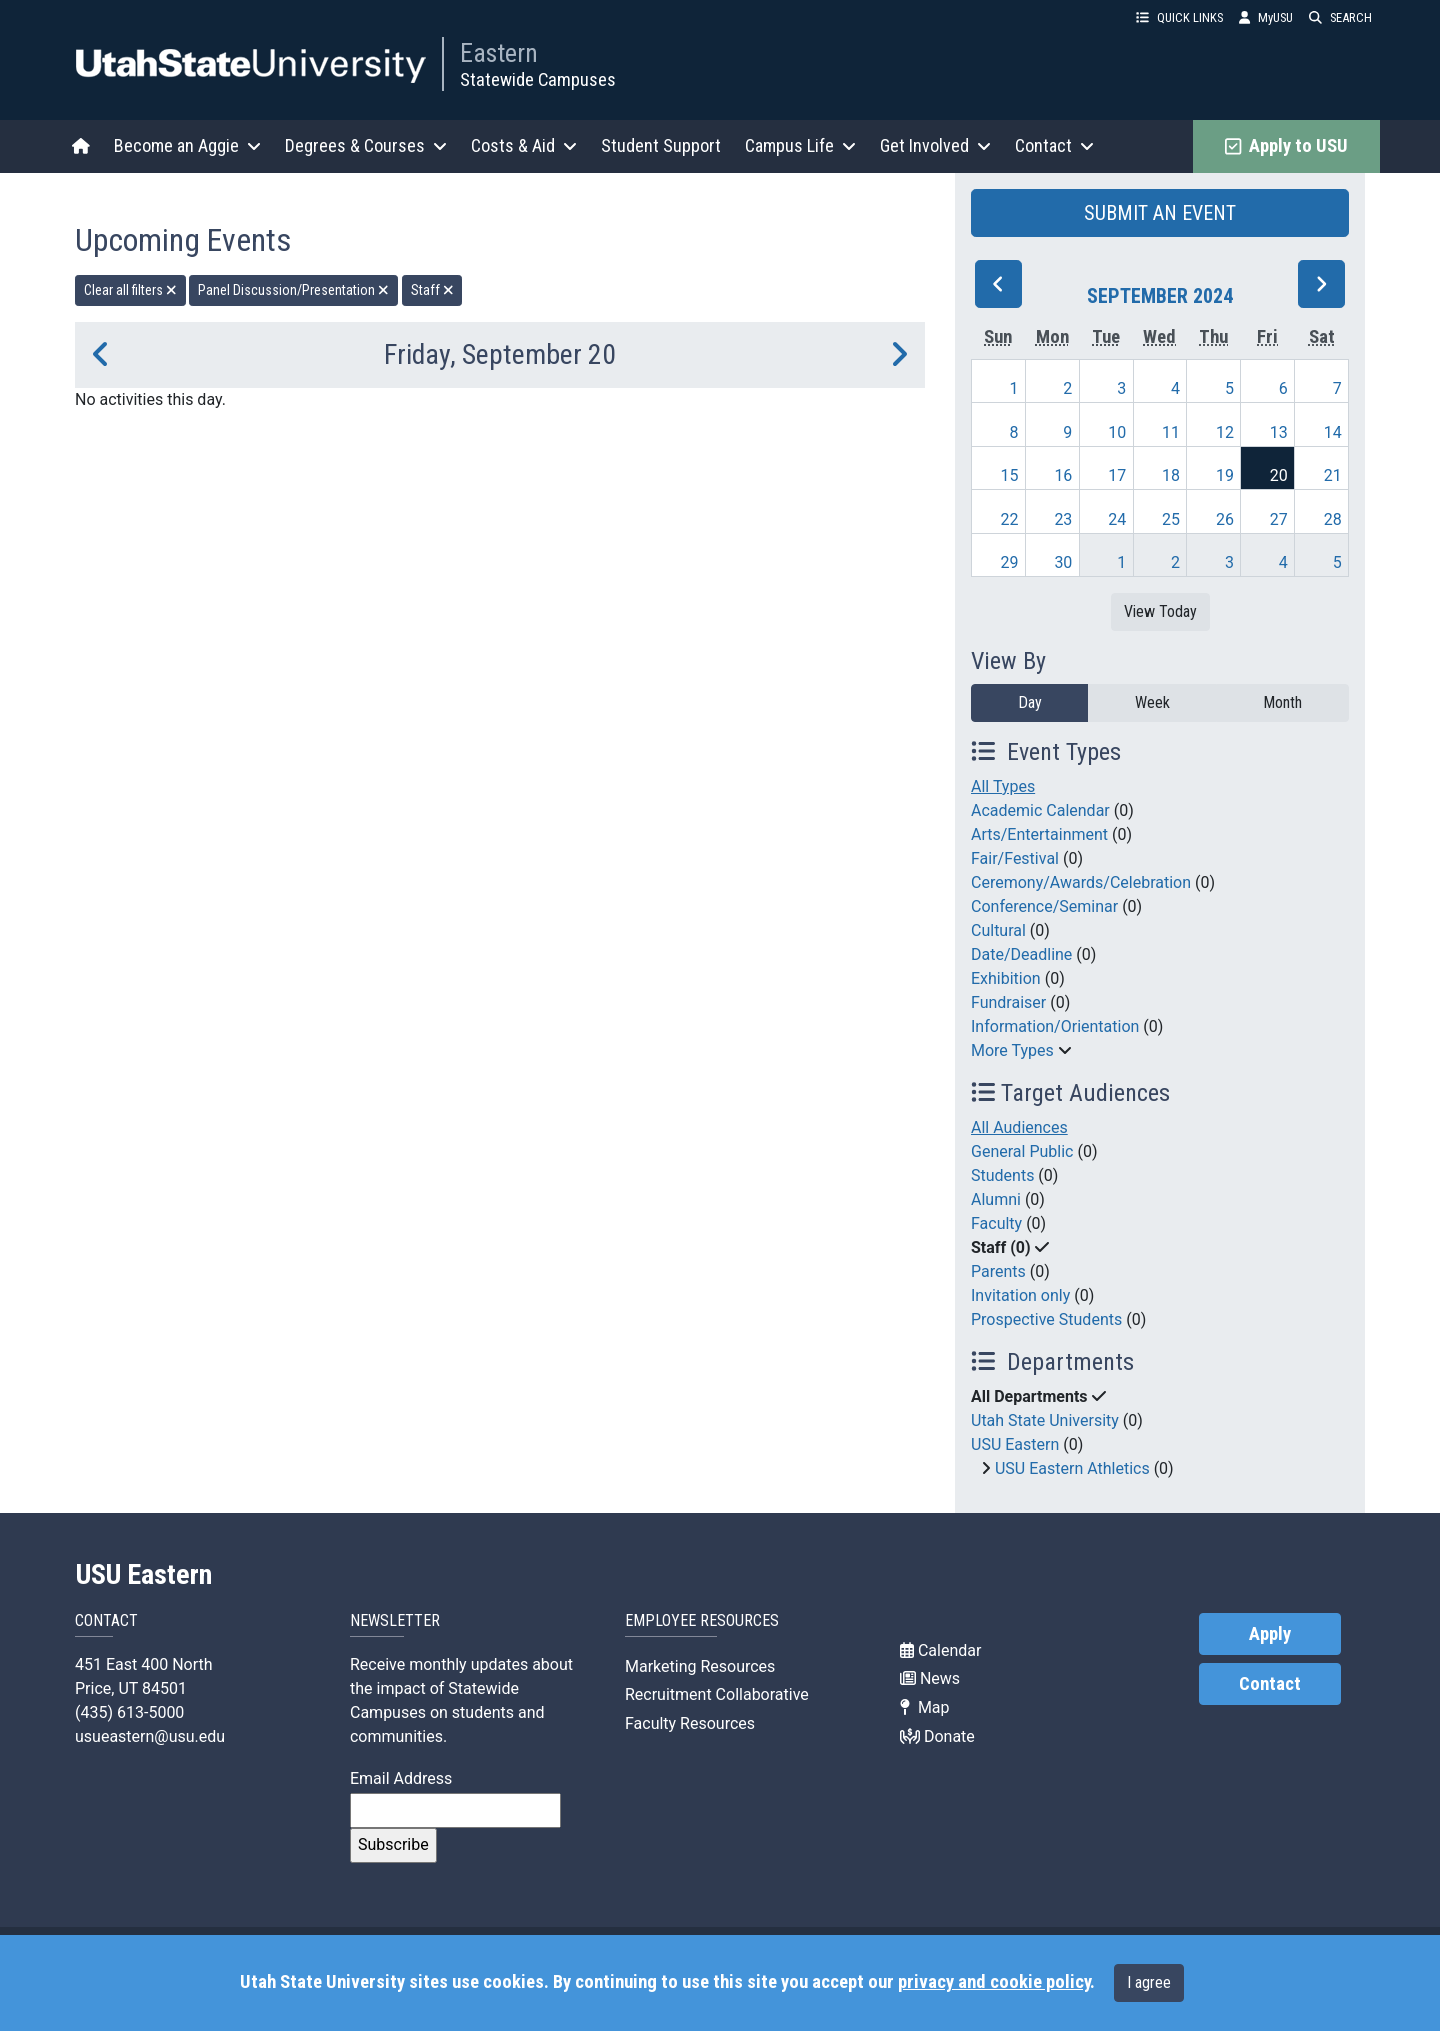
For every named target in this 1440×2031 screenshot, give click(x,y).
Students (1002, 1175)
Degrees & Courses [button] (366, 145)
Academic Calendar (1040, 810)
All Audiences (1019, 1127)
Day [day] (1030, 702)
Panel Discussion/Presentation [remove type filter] (293, 290)
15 (1010, 475)
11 (1171, 432)
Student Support (661, 145)
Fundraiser (1008, 1002)
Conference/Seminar (1044, 906)
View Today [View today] (1160, 611)
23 (1063, 519)
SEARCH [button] (1340, 17)
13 (1279, 432)
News (930, 1678)
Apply (1270, 1634)
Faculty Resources (690, 1723)
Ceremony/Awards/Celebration (1081, 882)
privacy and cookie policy (994, 1982)
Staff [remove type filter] (432, 290)
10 (1117, 432)
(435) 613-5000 (129, 1712)
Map (925, 1707)
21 (1333, 475)
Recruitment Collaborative (717, 1694)
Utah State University (1045, 1420)
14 (1333, 432)
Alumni (996, 1199)
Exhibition (1006, 978)
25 (1171, 519)
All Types (1003, 786)
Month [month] (1282, 702)
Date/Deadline (1021, 954)
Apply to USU (1286, 146)
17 (1117, 475)
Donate (937, 1736)
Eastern (499, 53)
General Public (1022, 1151)
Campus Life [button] (800, 145)
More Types (1012, 1050)
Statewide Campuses (538, 79)
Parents (998, 1271)
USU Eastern (1015, 1444)
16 (1063, 475)
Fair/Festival (1015, 858)
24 (1117, 519)
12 (1225, 432)
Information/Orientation (1055, 1026)
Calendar (940, 1650)
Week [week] (1152, 702)
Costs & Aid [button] (524, 145)
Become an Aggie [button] (187, 145)
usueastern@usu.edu (150, 1736)
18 (1171, 475)
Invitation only (1020, 1295)
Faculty (996, 1223)
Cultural (998, 930)
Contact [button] (1054, 145)
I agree (1149, 1982)
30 (1063, 562)
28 (1333, 519)
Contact (1270, 1684)
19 (1225, 475)
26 (1225, 519)
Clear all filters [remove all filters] (130, 290)
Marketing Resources (700, 1666)
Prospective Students (1046, 1319)
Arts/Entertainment (1039, 834)
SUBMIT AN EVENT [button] (1160, 213)
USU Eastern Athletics (1072, 1468)
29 (1010, 562)
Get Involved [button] (935, 145)
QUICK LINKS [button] (1179, 17)
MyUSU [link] (1266, 17)
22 (1010, 519)
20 (1279, 475)
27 (1279, 519)
